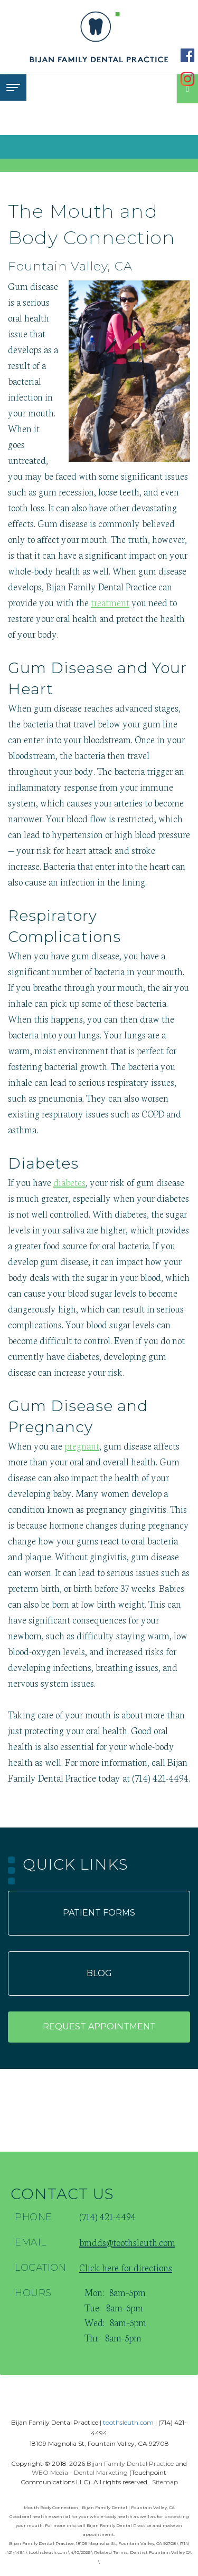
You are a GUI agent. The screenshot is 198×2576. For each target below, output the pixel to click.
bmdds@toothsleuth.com (127, 2242)
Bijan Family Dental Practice (130, 2463)
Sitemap (165, 2482)
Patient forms (99, 1913)
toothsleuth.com (128, 2422)
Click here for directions (125, 2267)
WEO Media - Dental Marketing (80, 2472)
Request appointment (99, 2026)
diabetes (69, 1182)
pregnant (81, 1445)
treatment (110, 602)
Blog (99, 1973)
